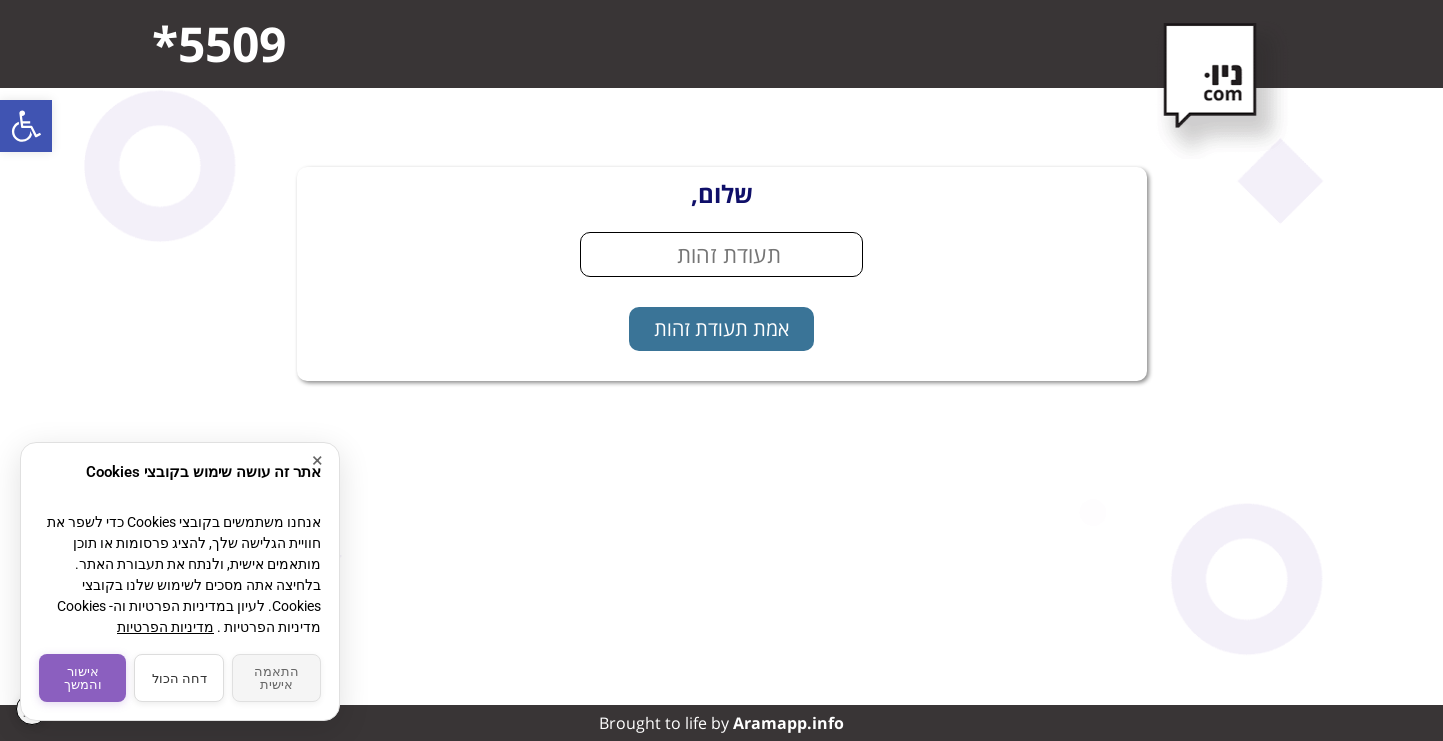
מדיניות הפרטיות (165, 627)
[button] (26, 126)
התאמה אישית (276, 678)
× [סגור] (317, 461)
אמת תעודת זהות (721, 328)
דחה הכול (179, 678)
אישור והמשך (83, 678)
